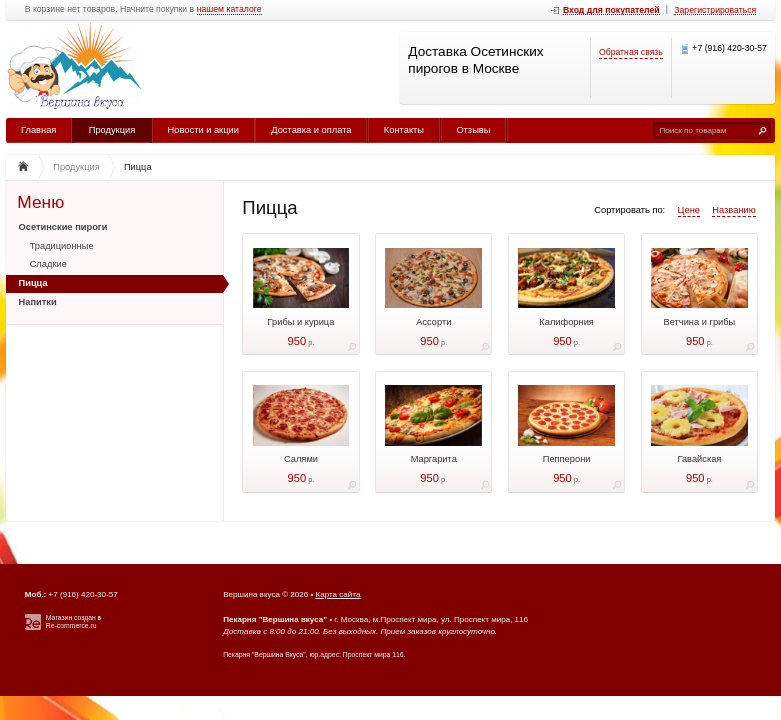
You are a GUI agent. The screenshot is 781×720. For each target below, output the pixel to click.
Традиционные (62, 246)
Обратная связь (631, 52)
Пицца (33, 283)
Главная (38, 130)
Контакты (404, 130)
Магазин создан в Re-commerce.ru (73, 622)
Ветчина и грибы (700, 322)
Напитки (38, 302)
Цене (689, 210)
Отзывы (473, 130)
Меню (40, 202)
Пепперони (567, 459)
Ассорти (433, 322)
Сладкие (48, 264)
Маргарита (434, 459)
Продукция (112, 130)
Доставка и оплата (311, 130)
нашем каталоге (229, 9)
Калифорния (566, 322)
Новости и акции (203, 130)
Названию (733, 210)
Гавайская (699, 459)
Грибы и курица (301, 322)
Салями (301, 459)
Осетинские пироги (63, 227)
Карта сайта (338, 594)
